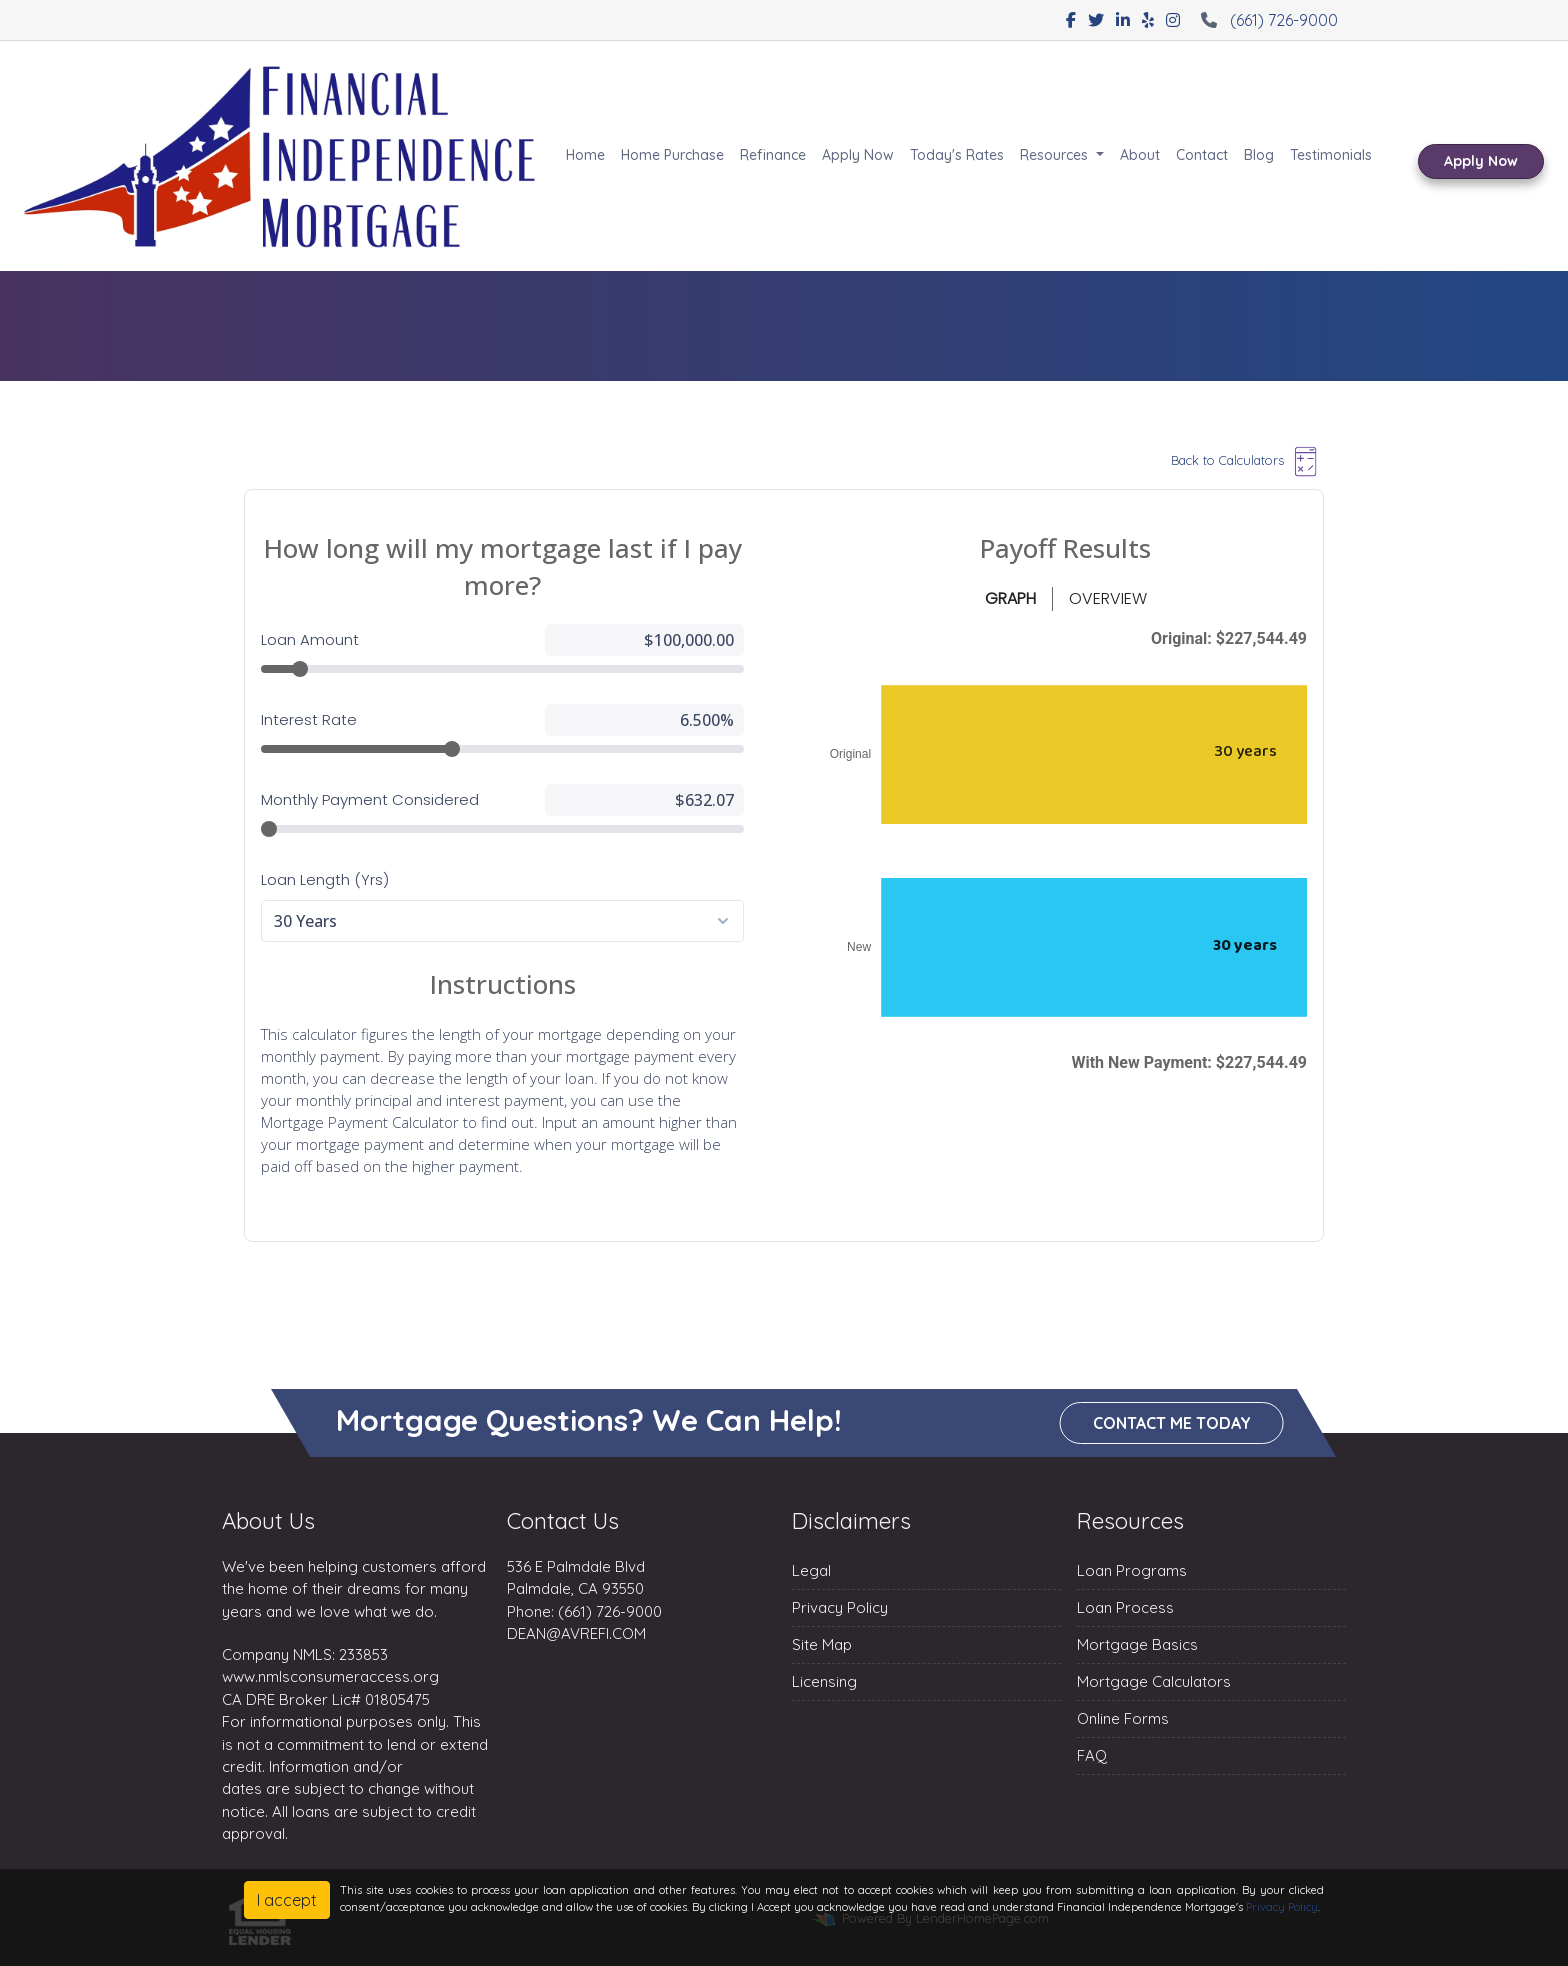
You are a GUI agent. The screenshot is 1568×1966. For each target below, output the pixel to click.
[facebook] (1071, 20)
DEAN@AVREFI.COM (576, 1633)
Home (585, 155)
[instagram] (1173, 20)
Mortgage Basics (1137, 1644)
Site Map (822, 1644)
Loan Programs (1132, 1570)
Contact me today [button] (1172, 1424)
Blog (1259, 155)
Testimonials (1331, 155)
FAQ (1092, 1755)
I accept (287, 1900)
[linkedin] (1123, 20)
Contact (1202, 155)
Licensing (824, 1681)
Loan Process (1125, 1607)
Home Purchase (672, 155)
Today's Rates (957, 155)
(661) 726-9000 (1267, 20)
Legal (811, 1570)
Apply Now (858, 155)
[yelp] (1148, 20)
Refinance (773, 155)
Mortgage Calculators (1154, 1681)
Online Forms (1123, 1718)
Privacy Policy (840, 1607)
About (1140, 155)
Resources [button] (1056, 155)
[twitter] (1096, 20)
